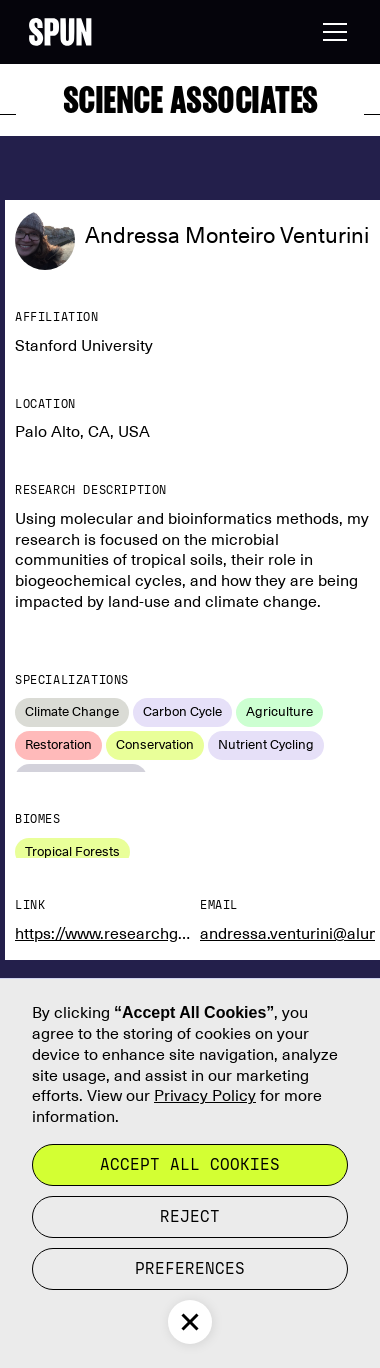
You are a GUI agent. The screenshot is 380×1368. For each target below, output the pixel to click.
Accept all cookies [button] (190, 1164)
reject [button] (190, 1216)
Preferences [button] (190, 1268)
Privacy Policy (205, 1096)
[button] (331, 32)
